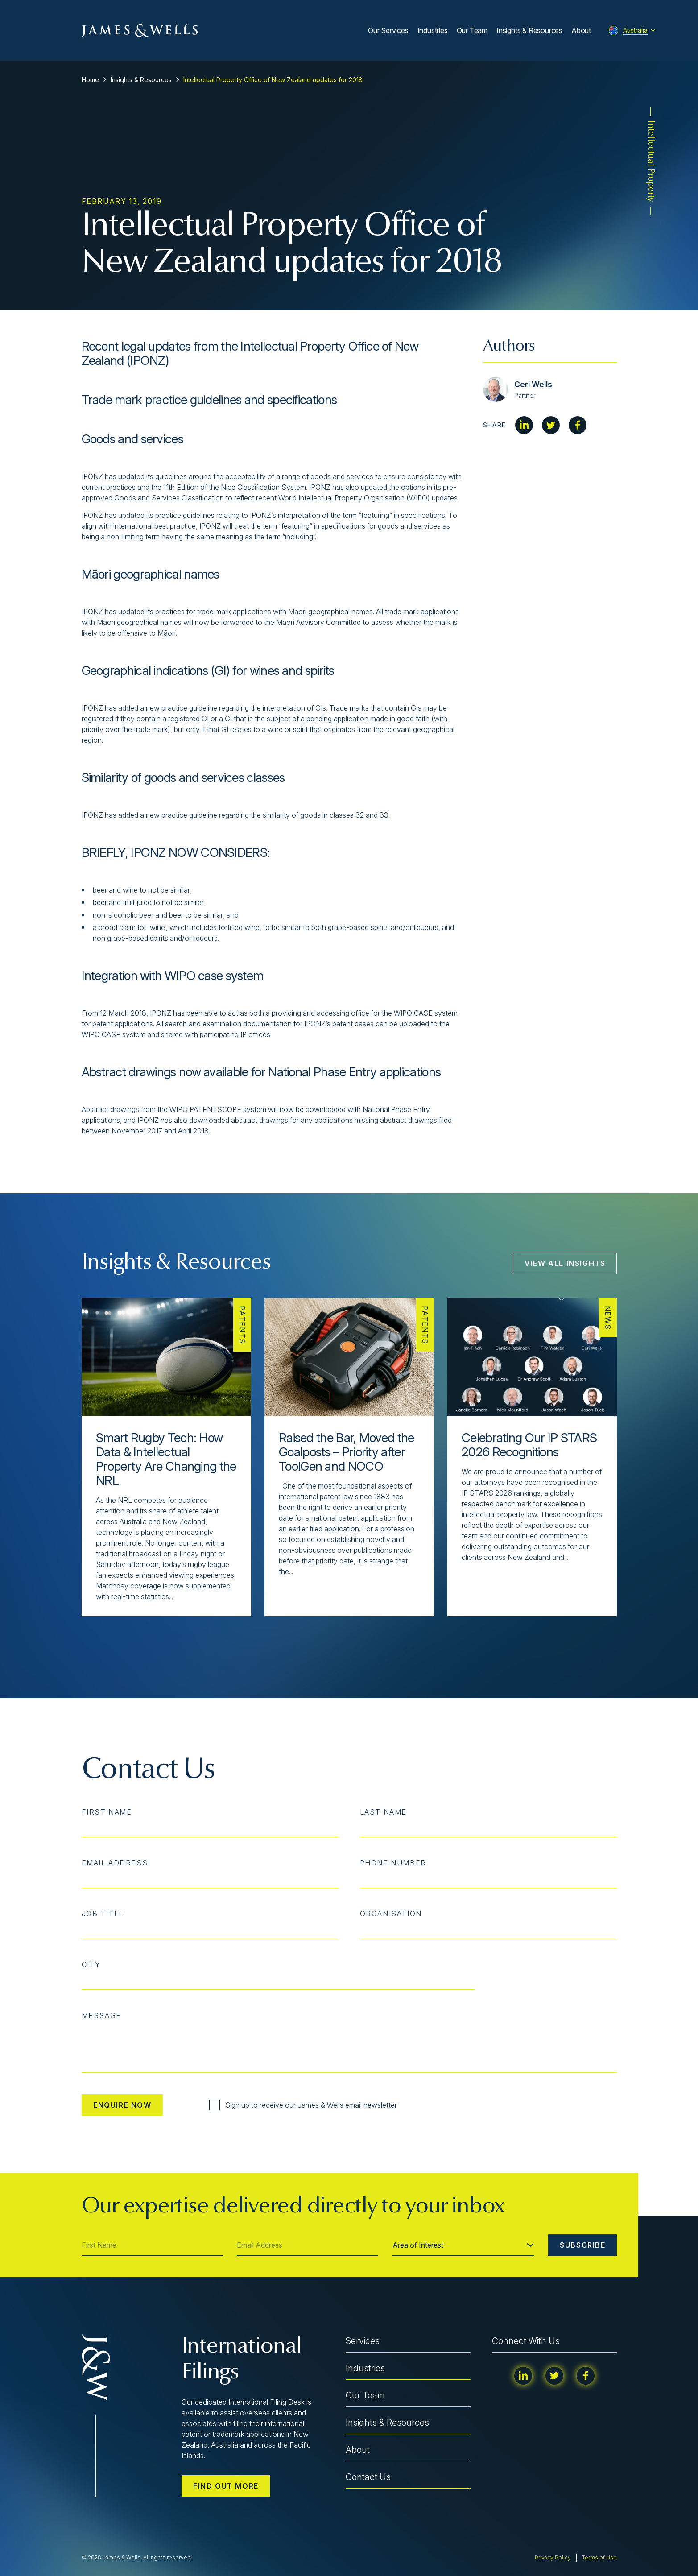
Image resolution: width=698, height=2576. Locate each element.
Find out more (226, 2485)
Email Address (115, 1863)
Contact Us (368, 2477)
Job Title (103, 1914)
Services (363, 2341)
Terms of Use (599, 2557)
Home (90, 79)
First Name (107, 1812)
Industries (432, 30)
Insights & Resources (529, 30)
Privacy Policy (553, 2557)
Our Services (388, 30)
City (91, 1964)
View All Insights (565, 1263)
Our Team (472, 30)
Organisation (391, 1914)
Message (101, 2015)
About (581, 30)
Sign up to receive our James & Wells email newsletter (303, 2105)
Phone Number (393, 1863)
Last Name (383, 1812)
